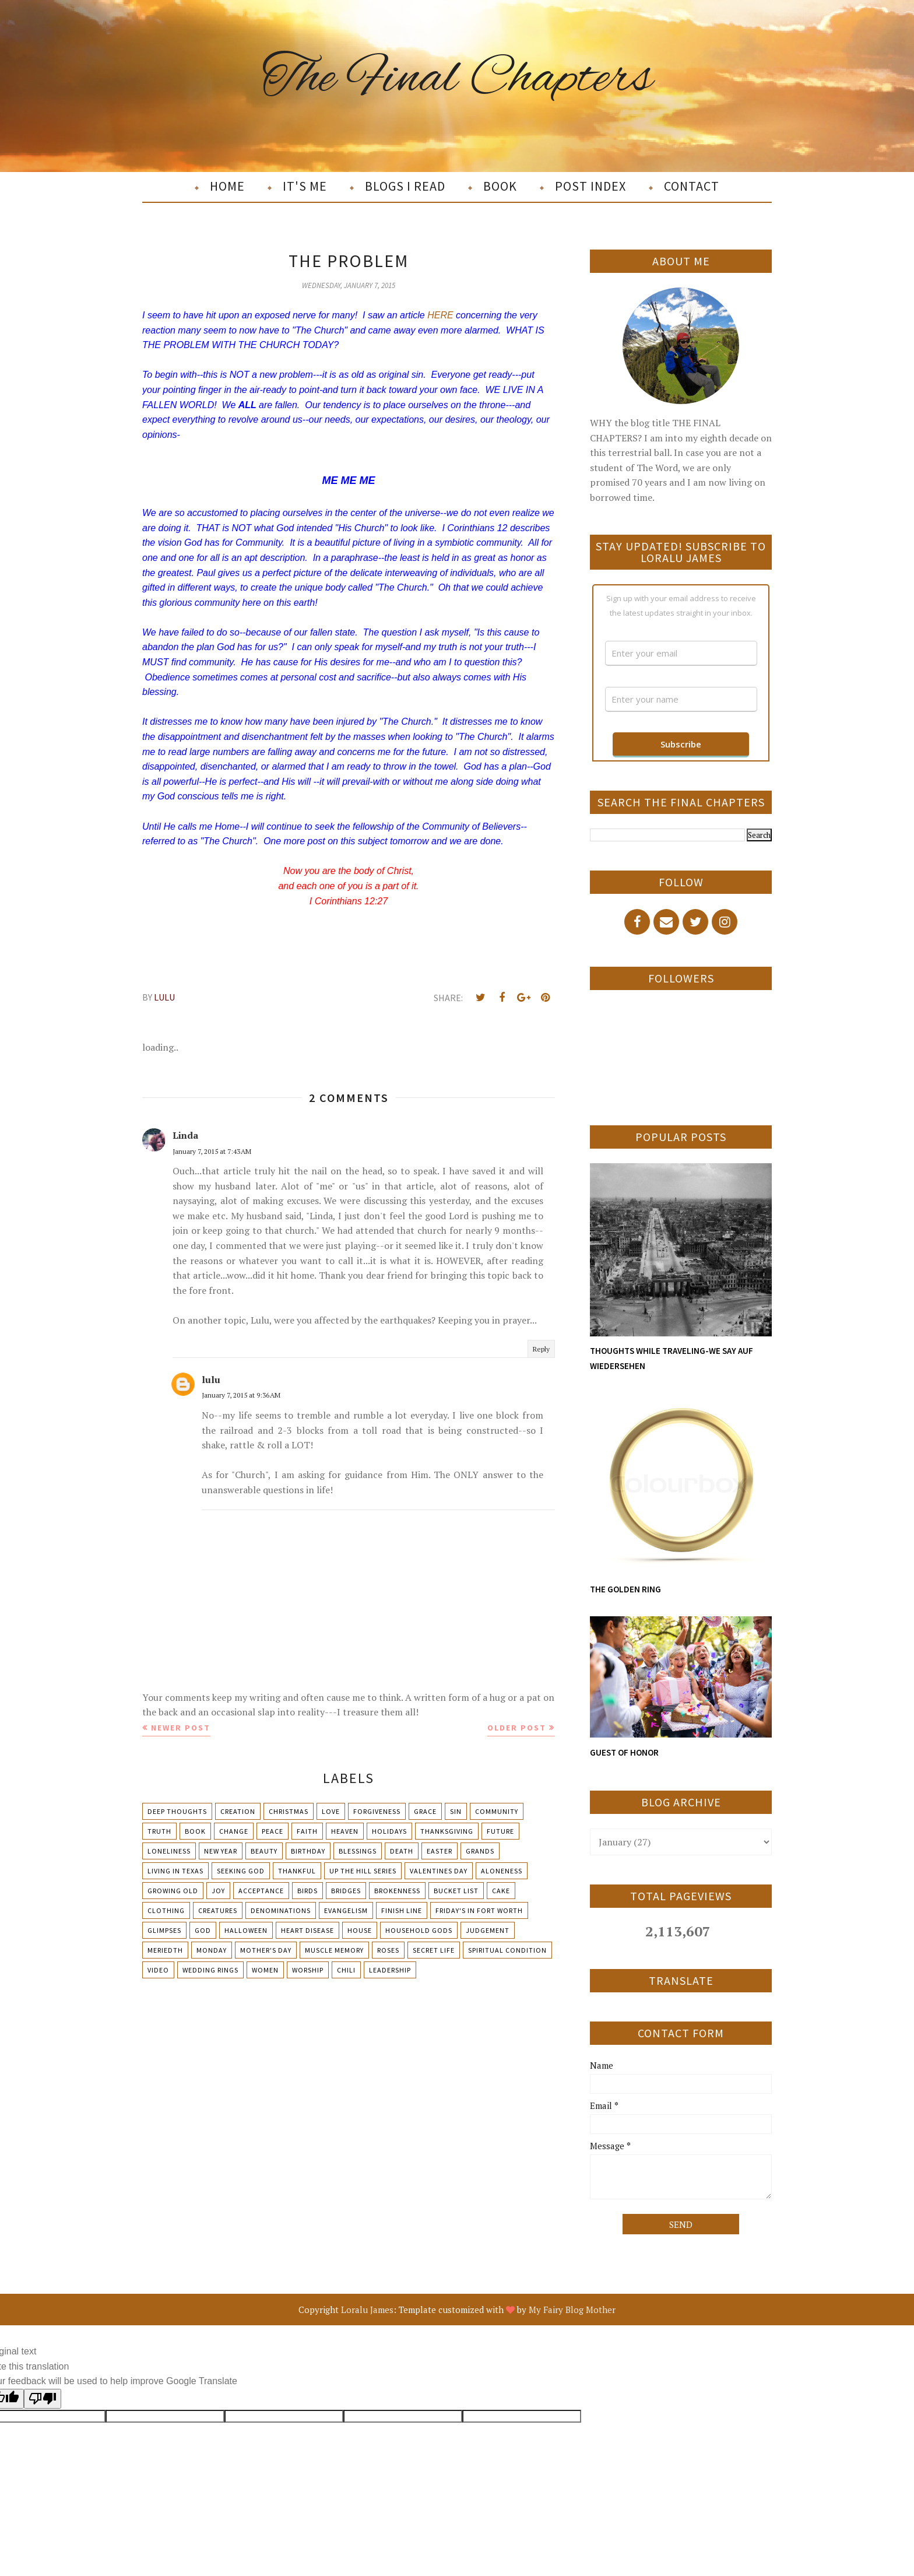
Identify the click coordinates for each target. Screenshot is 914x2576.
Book (195, 1831)
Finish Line (401, 1910)
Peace (272, 1831)
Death (401, 1851)
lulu (211, 1379)
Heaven (344, 1831)
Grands (480, 1851)
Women (265, 1970)
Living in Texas (175, 1870)
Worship (308, 1970)
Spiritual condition (507, 1950)
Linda (185, 1135)
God (203, 1930)
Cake (501, 1890)
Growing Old (172, 1890)
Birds (307, 1890)
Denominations (281, 1910)
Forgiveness (376, 1811)
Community (496, 1811)
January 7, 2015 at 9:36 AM (241, 1395)
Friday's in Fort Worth (479, 1910)
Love (331, 1811)
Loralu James (367, 2309)
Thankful (297, 1870)
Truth (159, 1831)
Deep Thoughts (177, 1811)
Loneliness (169, 1851)
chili (346, 1970)
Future (500, 1831)
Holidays (389, 1831)
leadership (390, 1970)
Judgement (487, 1930)
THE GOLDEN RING (625, 1589)
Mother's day (265, 1950)
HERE (440, 315)
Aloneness (501, 1870)
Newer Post (180, 1727)
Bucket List (456, 1890)
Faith (307, 1831)
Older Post (516, 1727)
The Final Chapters (457, 77)
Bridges (346, 1890)
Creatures (217, 1910)
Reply (541, 1349)
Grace (425, 1811)
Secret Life (434, 1950)
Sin (456, 1811)
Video (158, 1970)
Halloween (246, 1930)
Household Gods (418, 1930)
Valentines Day (438, 1870)
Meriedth (165, 1950)
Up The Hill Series (362, 1870)
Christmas (288, 1811)
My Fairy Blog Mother (572, 2309)
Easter (439, 1851)
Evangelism (346, 1910)
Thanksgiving (446, 1831)
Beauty (264, 1851)
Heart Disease (307, 1930)
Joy (218, 1890)
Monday (211, 1950)
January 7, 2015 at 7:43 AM (212, 1151)
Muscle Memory (334, 1950)
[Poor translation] (42, 2399)
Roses (388, 1950)
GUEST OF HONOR (624, 1752)
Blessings (358, 1851)
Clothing (166, 1910)
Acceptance (261, 1890)
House (359, 1930)
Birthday (308, 1851)
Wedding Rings (210, 1970)
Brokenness (397, 1890)
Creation (237, 1811)
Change (233, 1831)
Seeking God (241, 1870)
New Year (220, 1851)
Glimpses (164, 1930)
